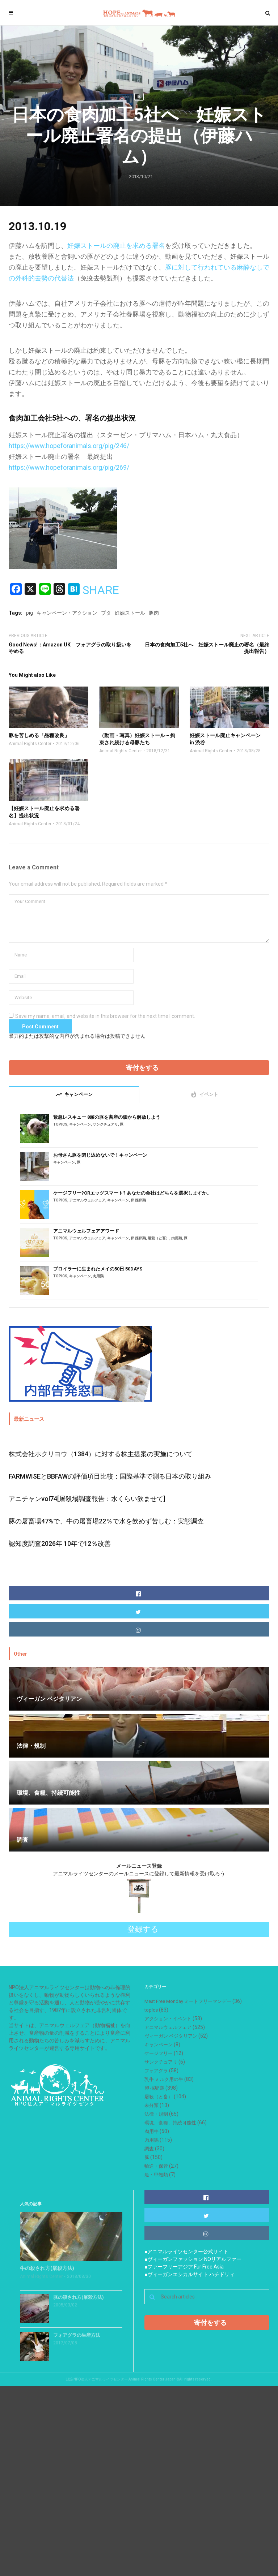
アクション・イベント (167, 2018)
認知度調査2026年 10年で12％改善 (60, 1543)
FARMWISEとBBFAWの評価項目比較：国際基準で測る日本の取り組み (110, 1476)
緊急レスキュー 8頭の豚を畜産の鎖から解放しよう (106, 1117)
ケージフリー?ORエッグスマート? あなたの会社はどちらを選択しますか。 (132, 1193)
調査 (149, 2148)
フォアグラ (156, 2070)
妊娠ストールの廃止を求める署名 (116, 245)
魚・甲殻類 (156, 2174)
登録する (143, 1929)
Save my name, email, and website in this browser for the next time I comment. (105, 1016)
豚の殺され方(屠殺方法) (78, 2297)
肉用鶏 (176, 1238)
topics (60, 1124)
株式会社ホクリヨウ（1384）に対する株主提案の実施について (101, 1454)
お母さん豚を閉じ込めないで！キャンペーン (100, 1155)
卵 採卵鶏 (138, 1200)
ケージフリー (158, 2053)
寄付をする (142, 1067)
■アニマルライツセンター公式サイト (186, 2251)
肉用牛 (151, 2131)
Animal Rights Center (30, 743)
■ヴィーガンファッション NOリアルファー (192, 2259)
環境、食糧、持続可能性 (170, 2122)
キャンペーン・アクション (67, 613)
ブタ (106, 613)
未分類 (151, 2105)
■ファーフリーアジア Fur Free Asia (184, 2267)
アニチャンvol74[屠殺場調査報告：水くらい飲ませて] (87, 1498)
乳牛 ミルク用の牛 (163, 2079)
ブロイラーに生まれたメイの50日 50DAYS (97, 1269)
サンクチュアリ (105, 1124)
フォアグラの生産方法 (76, 2335)
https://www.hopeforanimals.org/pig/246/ (69, 446)
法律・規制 (156, 2114)
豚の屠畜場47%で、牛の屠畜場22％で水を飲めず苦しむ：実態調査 (106, 1521)
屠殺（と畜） (158, 1238)
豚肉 (154, 613)
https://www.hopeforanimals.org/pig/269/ (69, 467)
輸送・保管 (156, 2166)
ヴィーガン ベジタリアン (170, 2036)
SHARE (101, 590)
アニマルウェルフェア (87, 1200)
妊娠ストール (130, 613)
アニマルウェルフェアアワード (86, 1231)
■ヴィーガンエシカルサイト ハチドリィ (189, 2274)
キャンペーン (80, 1124)
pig (29, 613)
